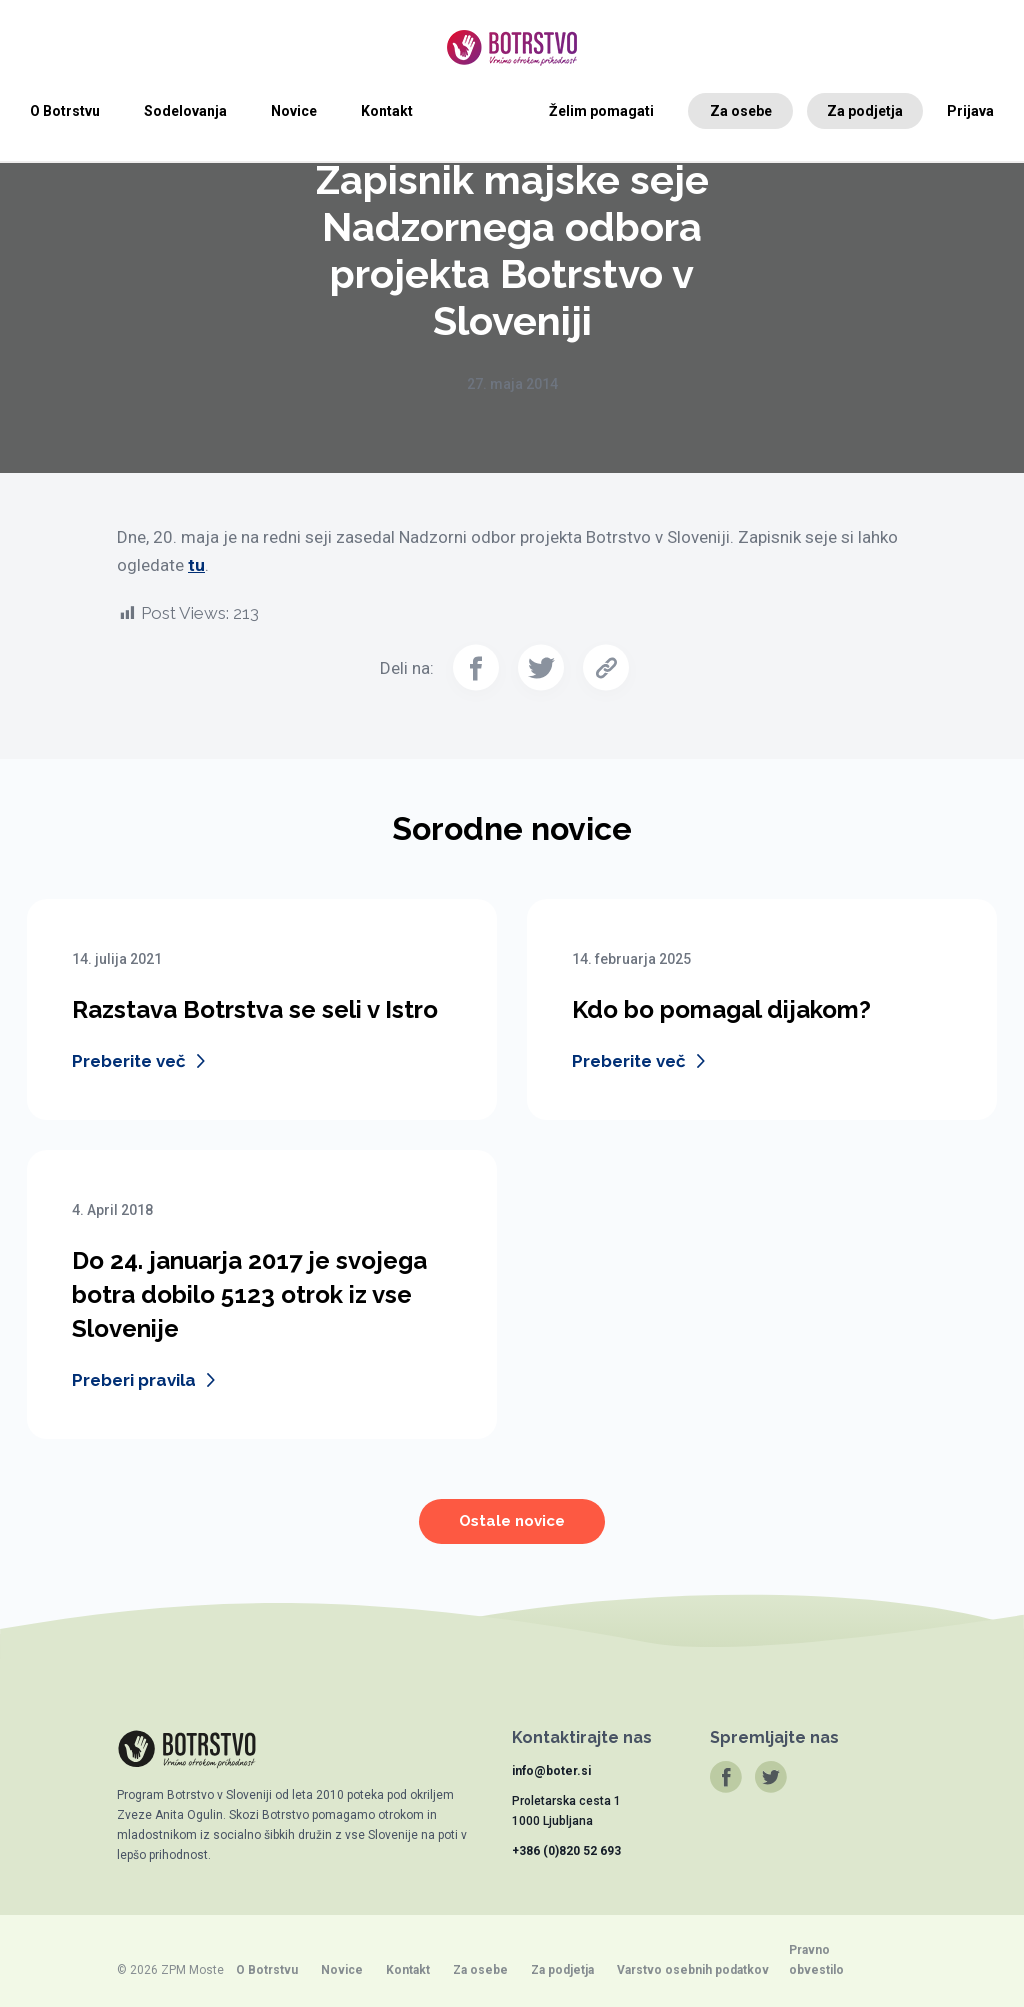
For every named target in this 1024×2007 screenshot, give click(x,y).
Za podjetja (865, 111)
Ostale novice (512, 1536)
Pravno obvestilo (816, 1960)
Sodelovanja (185, 111)
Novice (294, 111)
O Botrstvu (65, 111)
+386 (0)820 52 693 (566, 1851)
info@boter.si (551, 1771)
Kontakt (387, 111)
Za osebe (741, 111)
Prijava (970, 111)
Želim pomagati (601, 111)
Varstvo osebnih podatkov (693, 1970)
